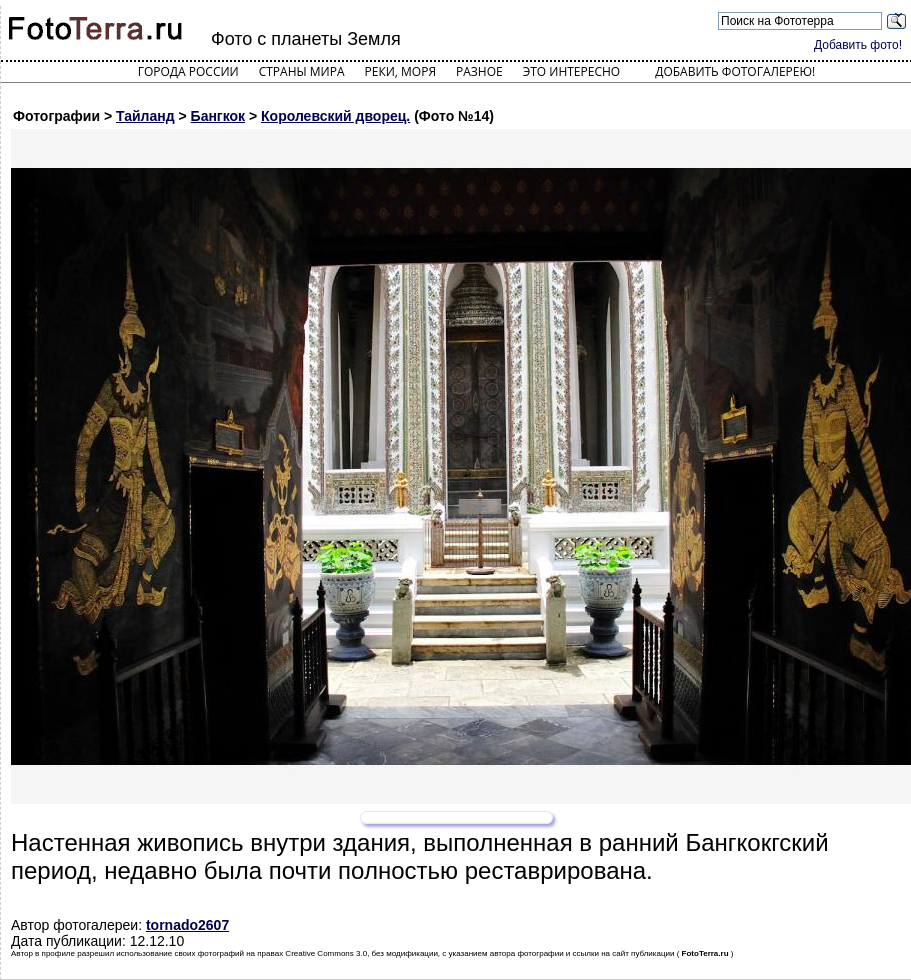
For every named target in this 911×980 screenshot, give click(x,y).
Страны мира (302, 71)
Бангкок (218, 116)
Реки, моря (400, 71)
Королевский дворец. (335, 116)
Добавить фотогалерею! (735, 71)
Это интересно (572, 71)
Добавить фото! (858, 45)
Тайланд (145, 116)
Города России (188, 71)
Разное (479, 71)
